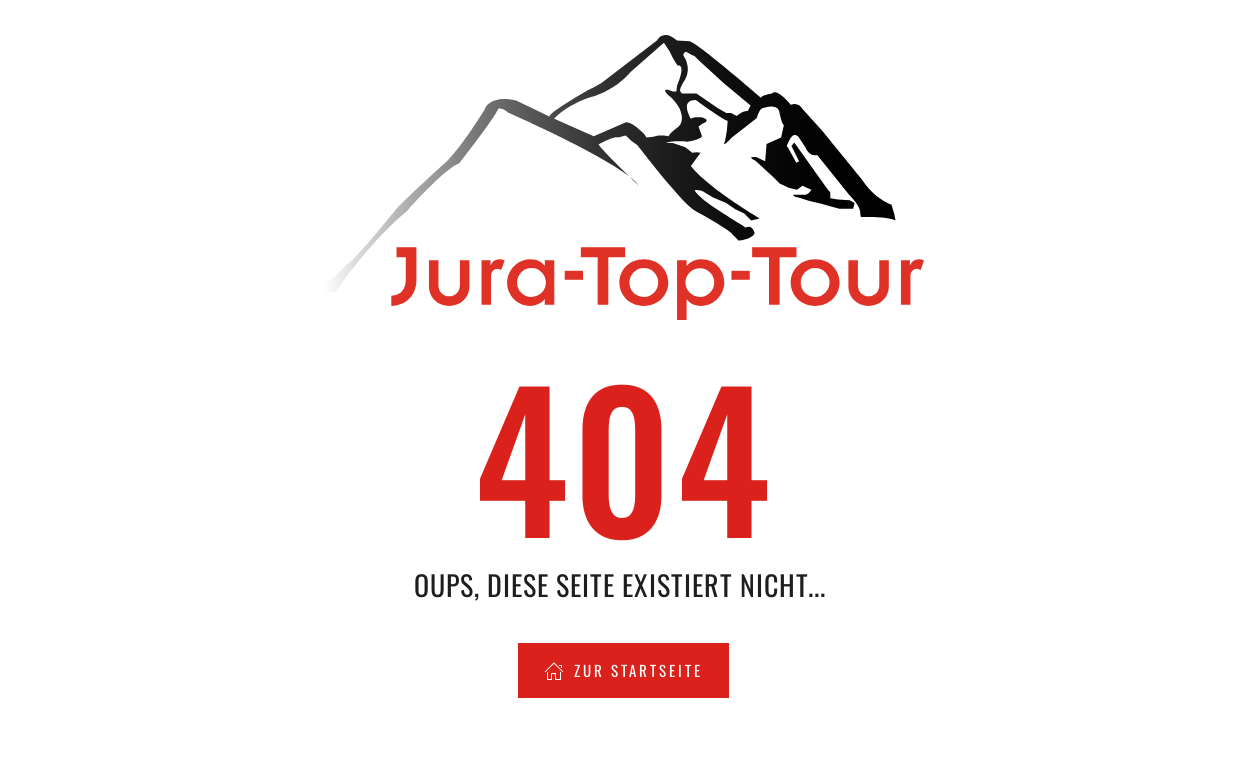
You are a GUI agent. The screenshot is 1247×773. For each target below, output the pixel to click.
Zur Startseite (623, 670)
